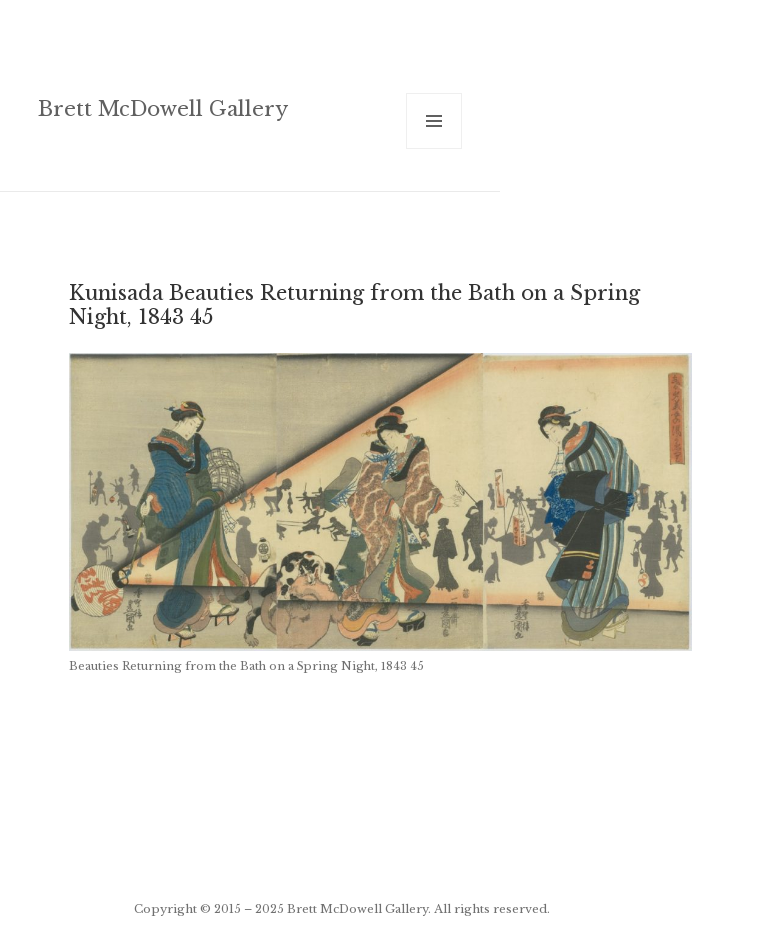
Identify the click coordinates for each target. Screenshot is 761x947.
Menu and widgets (434, 148)
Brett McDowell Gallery (163, 108)
